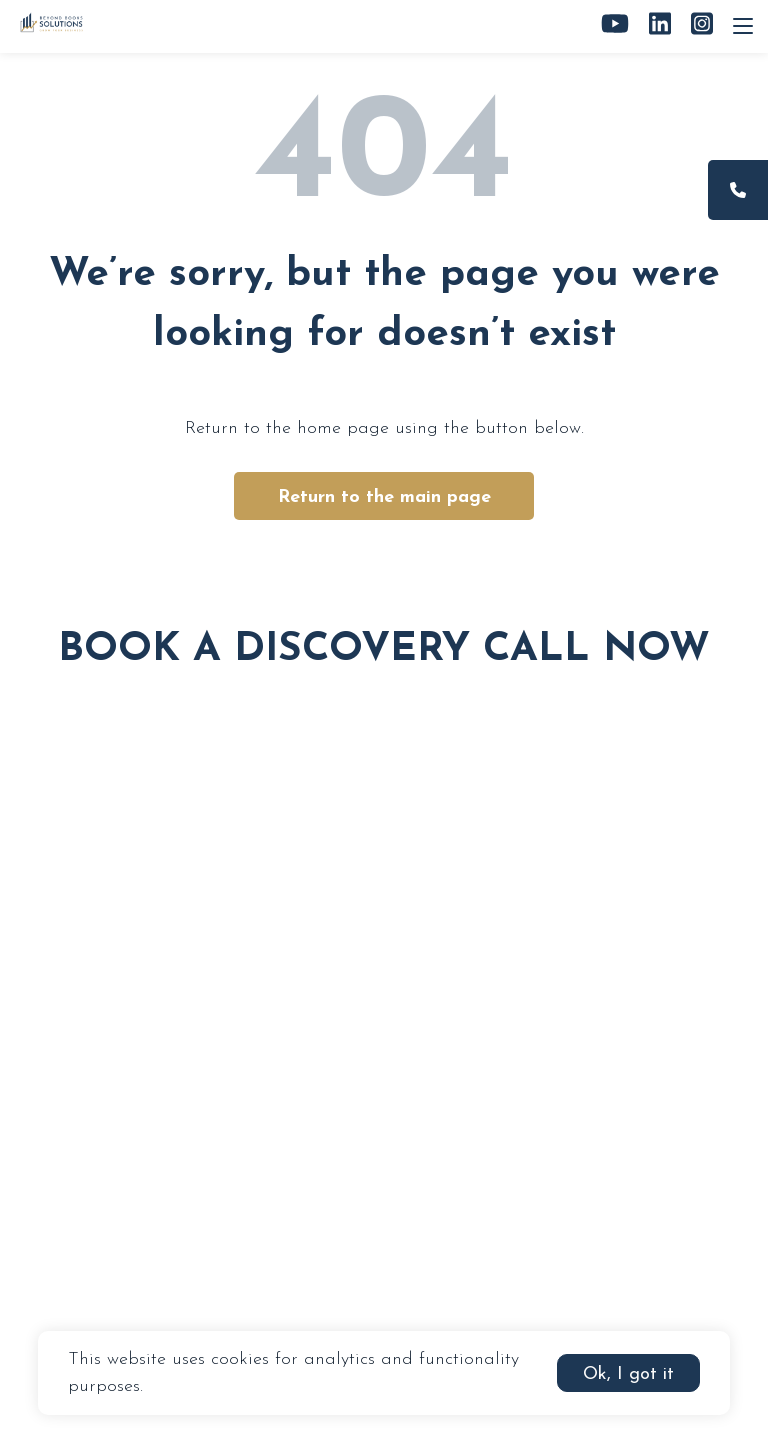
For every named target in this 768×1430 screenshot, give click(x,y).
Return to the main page (384, 497)
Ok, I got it (628, 1374)
